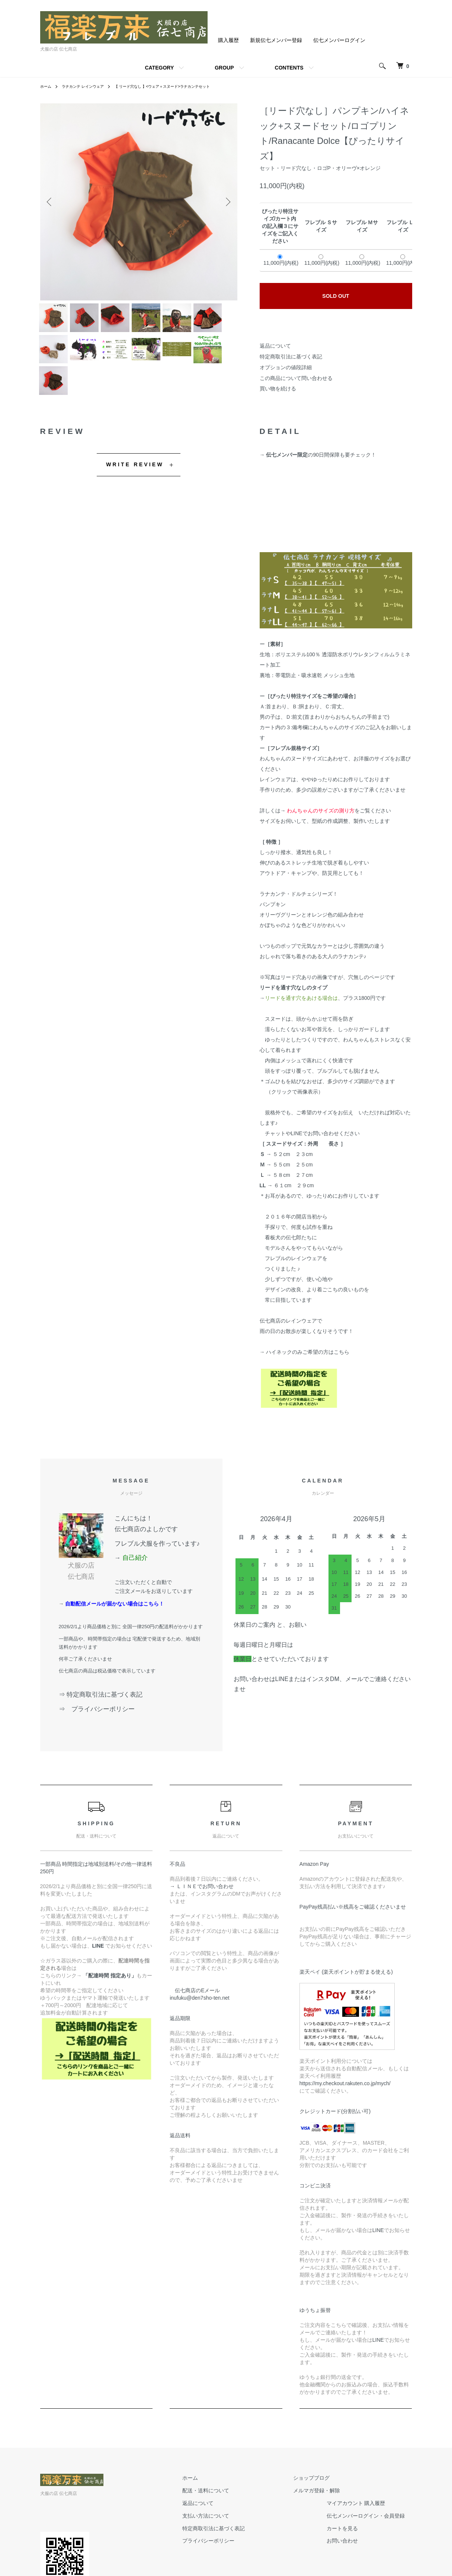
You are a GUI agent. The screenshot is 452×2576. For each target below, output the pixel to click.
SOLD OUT (335, 296)
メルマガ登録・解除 (324, 2516)
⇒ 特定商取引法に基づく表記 (101, 1720)
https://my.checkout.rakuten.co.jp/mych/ (345, 2109)
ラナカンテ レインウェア (89, 86)
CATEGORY (159, 68)
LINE (378, 2256)
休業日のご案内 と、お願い (270, 1650)
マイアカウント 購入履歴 (363, 2529)
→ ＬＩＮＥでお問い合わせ (204, 1912)
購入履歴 (228, 40)
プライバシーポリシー (231, 2566)
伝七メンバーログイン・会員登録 (373, 2541)
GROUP (224, 68)
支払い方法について (228, 2541)
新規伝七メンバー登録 (276, 40)
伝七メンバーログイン (339, 40)
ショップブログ (319, 2503)
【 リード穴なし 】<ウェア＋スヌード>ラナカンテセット (182, 86)
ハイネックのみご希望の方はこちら (307, 1378)
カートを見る (349, 2554)
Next (226, 201)
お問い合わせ (349, 2566)
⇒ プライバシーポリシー (100, 1734)
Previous (51, 201)
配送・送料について (228, 2516)
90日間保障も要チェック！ (344, 480)
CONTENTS (289, 68)
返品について (275, 346)
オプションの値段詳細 (286, 367)
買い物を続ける (278, 389)
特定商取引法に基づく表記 (291, 357)
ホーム (47, 86)
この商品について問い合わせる (296, 378)
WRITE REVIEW (135, 490)
